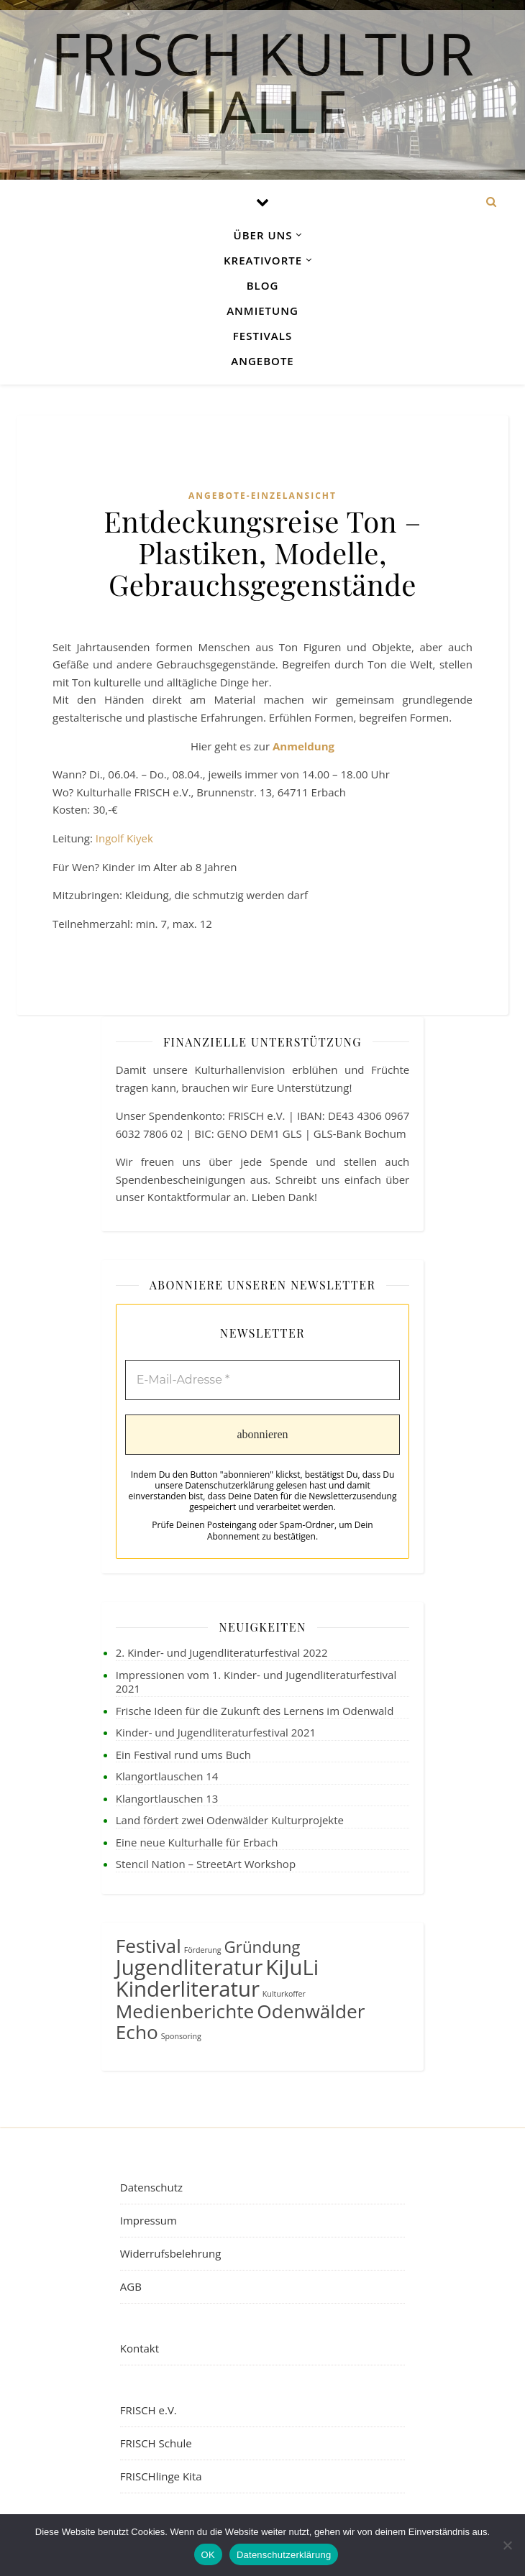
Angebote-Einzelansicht (262, 495)
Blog (263, 285)
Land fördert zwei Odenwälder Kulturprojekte (230, 1820)
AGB (131, 2286)
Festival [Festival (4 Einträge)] (148, 1946)
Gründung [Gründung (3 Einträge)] (262, 1947)
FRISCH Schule (156, 2443)
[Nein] (507, 2545)
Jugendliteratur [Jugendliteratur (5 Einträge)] (189, 1967)
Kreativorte (263, 260)
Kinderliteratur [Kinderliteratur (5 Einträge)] (188, 1988)
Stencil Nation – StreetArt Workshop (206, 1864)
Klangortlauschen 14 (167, 1776)
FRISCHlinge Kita (161, 2476)
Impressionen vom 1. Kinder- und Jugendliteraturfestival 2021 (256, 1682)
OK (208, 2554)
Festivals (262, 335)
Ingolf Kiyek (124, 838)
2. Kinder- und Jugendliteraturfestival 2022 (222, 1652)
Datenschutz (151, 2187)
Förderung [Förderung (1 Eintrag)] (203, 1950)
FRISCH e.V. (148, 2410)
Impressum (148, 2220)
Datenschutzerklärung (284, 2554)
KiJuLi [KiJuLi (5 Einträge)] (292, 1967)
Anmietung (262, 310)
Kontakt (139, 2348)
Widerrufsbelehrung (171, 2253)
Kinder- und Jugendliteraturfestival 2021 (216, 1732)
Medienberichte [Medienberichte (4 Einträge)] (185, 2011)
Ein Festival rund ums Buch (183, 1754)
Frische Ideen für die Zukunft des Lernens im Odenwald (255, 1710)
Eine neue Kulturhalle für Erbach (197, 1842)
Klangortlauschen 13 (167, 1798)
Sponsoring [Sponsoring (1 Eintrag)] (181, 2036)
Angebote (262, 361)
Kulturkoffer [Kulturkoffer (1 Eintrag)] (284, 1994)
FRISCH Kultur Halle (262, 76)
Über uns (263, 235)
